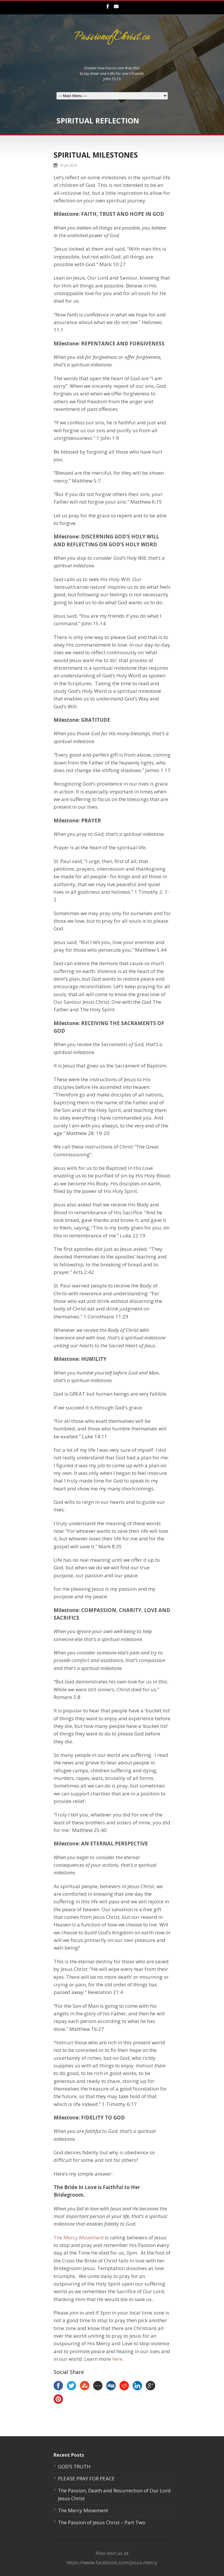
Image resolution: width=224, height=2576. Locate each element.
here (117, 2358)
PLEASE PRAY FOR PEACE (86, 2478)
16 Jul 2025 (68, 165)
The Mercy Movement (79, 2237)
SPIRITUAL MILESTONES (96, 155)
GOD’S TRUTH (74, 2466)
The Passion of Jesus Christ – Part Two (101, 2522)
